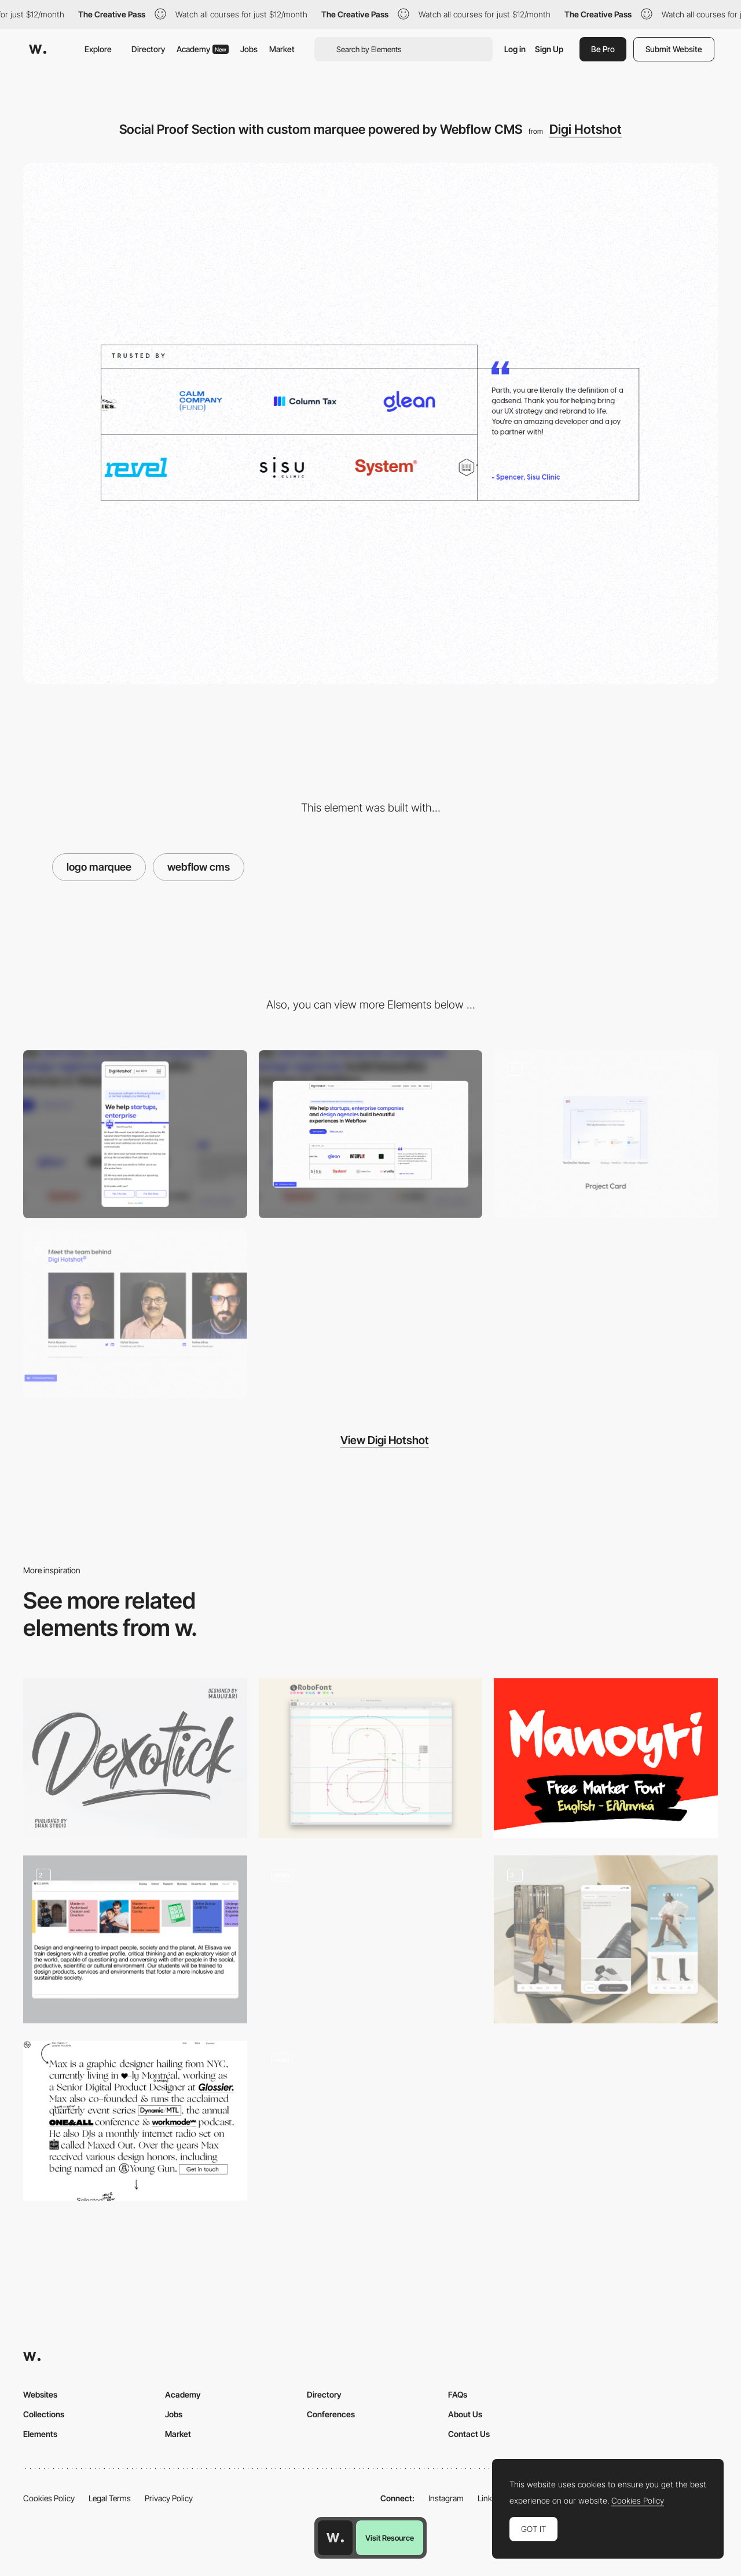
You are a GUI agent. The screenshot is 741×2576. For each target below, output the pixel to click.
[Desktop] (371, 1134)
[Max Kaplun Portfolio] (135, 2121)
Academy (203, 49)
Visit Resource (389, 2537)
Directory (148, 49)
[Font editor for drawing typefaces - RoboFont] (371, 1758)
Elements (40, 2434)
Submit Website (673, 49)
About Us (465, 2414)
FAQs (457, 2394)
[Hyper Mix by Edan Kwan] (371, 1935)
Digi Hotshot (585, 129)
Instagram (446, 2498)
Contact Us (469, 2434)
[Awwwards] (37, 49)
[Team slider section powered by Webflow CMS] (135, 1314)
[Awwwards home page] (335, 2537)
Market (282, 49)
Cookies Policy (49, 2498)
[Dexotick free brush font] (135, 1758)
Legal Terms (110, 2498)
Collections (43, 2414)
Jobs (249, 49)
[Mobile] (135, 1134)
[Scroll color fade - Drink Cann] (371, 2121)
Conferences (331, 2414)
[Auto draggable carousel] (135, 1939)
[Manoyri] (606, 1758)
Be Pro (603, 49)
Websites (40, 2394)
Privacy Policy (169, 2498)
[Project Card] (606, 1134)
